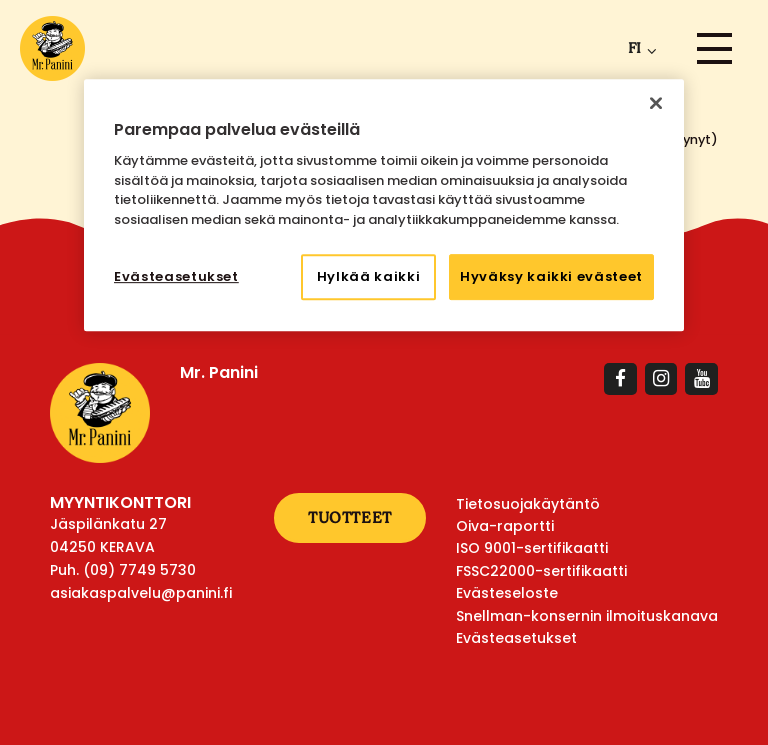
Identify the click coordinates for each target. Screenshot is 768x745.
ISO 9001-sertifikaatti (532, 548)
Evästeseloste (507, 593)
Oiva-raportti (505, 526)
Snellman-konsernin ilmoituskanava (587, 616)
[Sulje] (656, 103)
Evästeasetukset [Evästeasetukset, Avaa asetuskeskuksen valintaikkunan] (176, 276)
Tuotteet (350, 517)
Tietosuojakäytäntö (528, 504)
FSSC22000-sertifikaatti (541, 571)
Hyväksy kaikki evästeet (551, 276)
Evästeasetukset (516, 638)
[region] (384, 205)
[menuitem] (638, 48)
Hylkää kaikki (368, 276)
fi (634, 48)
